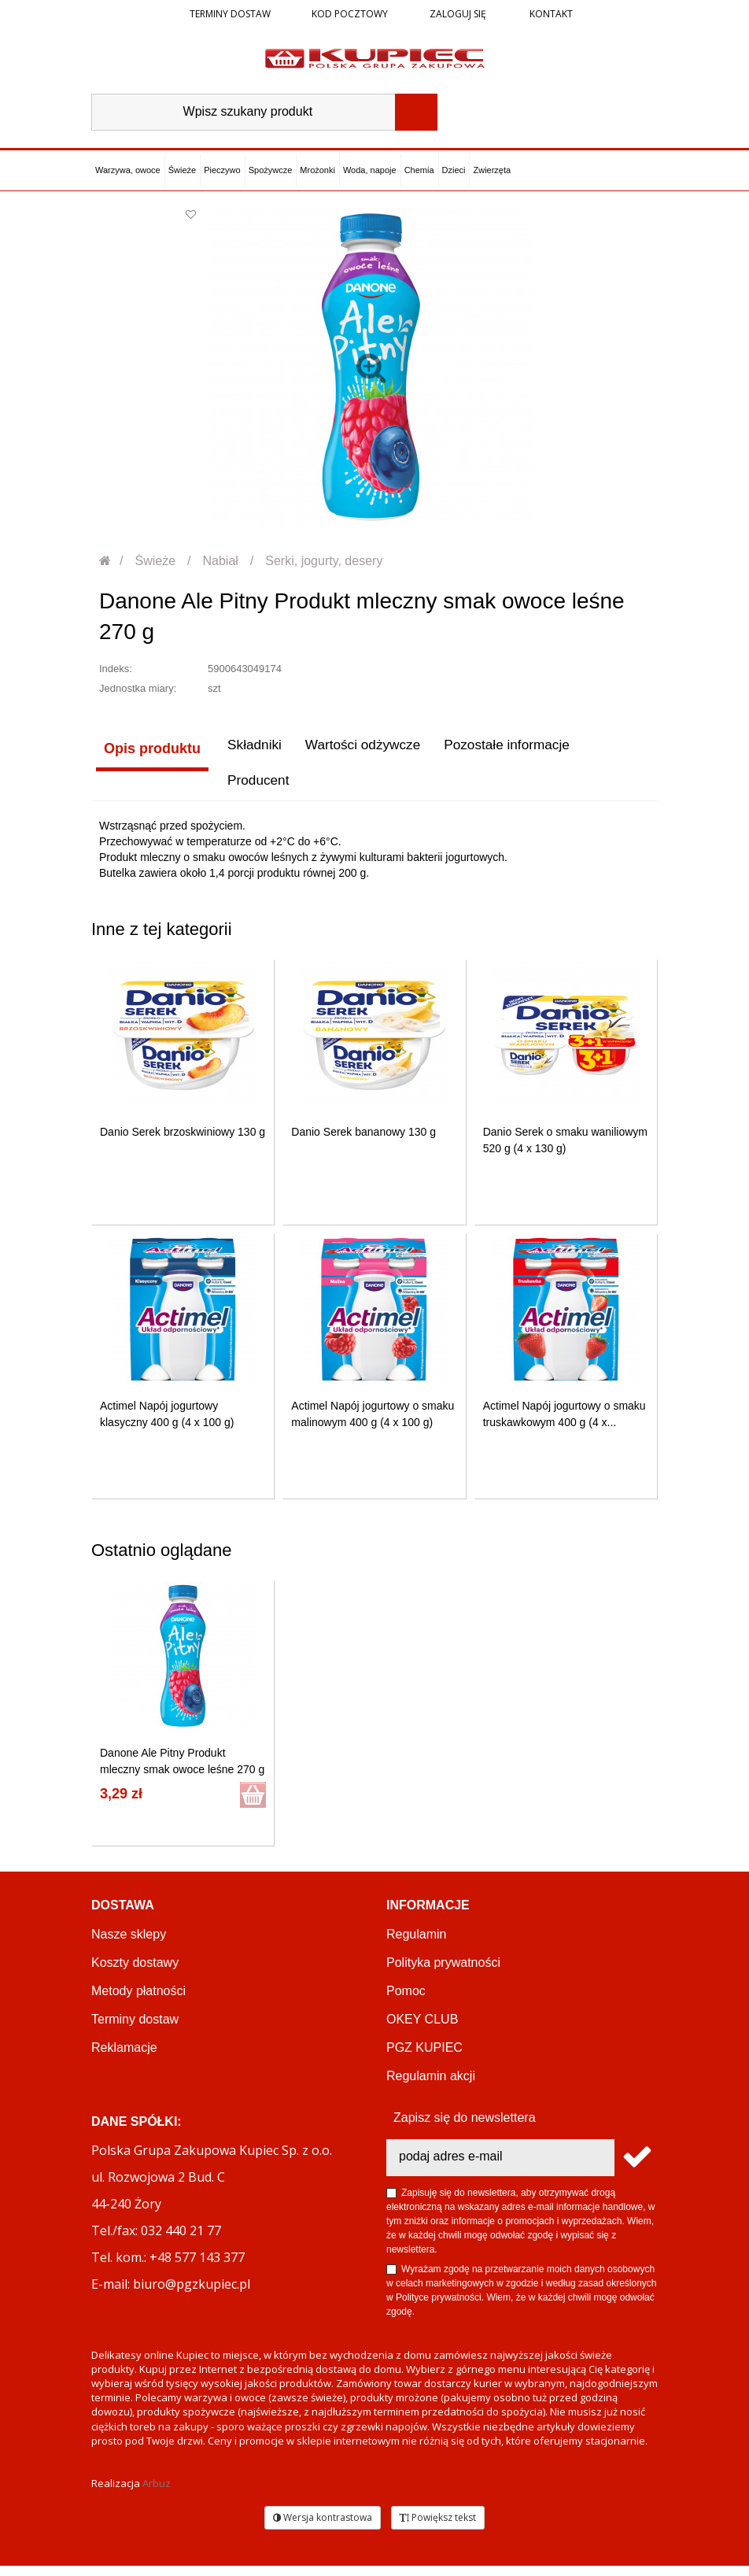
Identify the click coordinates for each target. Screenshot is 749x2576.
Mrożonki (317, 170)
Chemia (419, 170)
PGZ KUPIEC (424, 2057)
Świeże (182, 170)
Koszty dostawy (135, 1972)
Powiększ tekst (438, 2527)
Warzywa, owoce (127, 170)
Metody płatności (138, 2001)
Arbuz (156, 2493)
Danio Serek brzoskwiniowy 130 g (182, 1142)
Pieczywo (222, 170)
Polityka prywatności (443, 1972)
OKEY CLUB (422, 2029)
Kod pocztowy (350, 13)
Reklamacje (124, 2057)
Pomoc (406, 2001)
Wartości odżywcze (360, 748)
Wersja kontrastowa (322, 2527)
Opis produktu (147, 748)
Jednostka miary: (137, 688)
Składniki (248, 748)
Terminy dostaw (230, 13)
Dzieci (454, 170)
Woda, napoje (370, 170)
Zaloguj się (456, 13)
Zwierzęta (492, 170)
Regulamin (416, 1944)
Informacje (428, 1915)
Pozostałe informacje (509, 748)
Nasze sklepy (128, 1944)
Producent (131, 789)
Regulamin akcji (430, 2086)
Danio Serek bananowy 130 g (363, 1142)
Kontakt (550, 13)
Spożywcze (271, 170)
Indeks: (115, 668)
